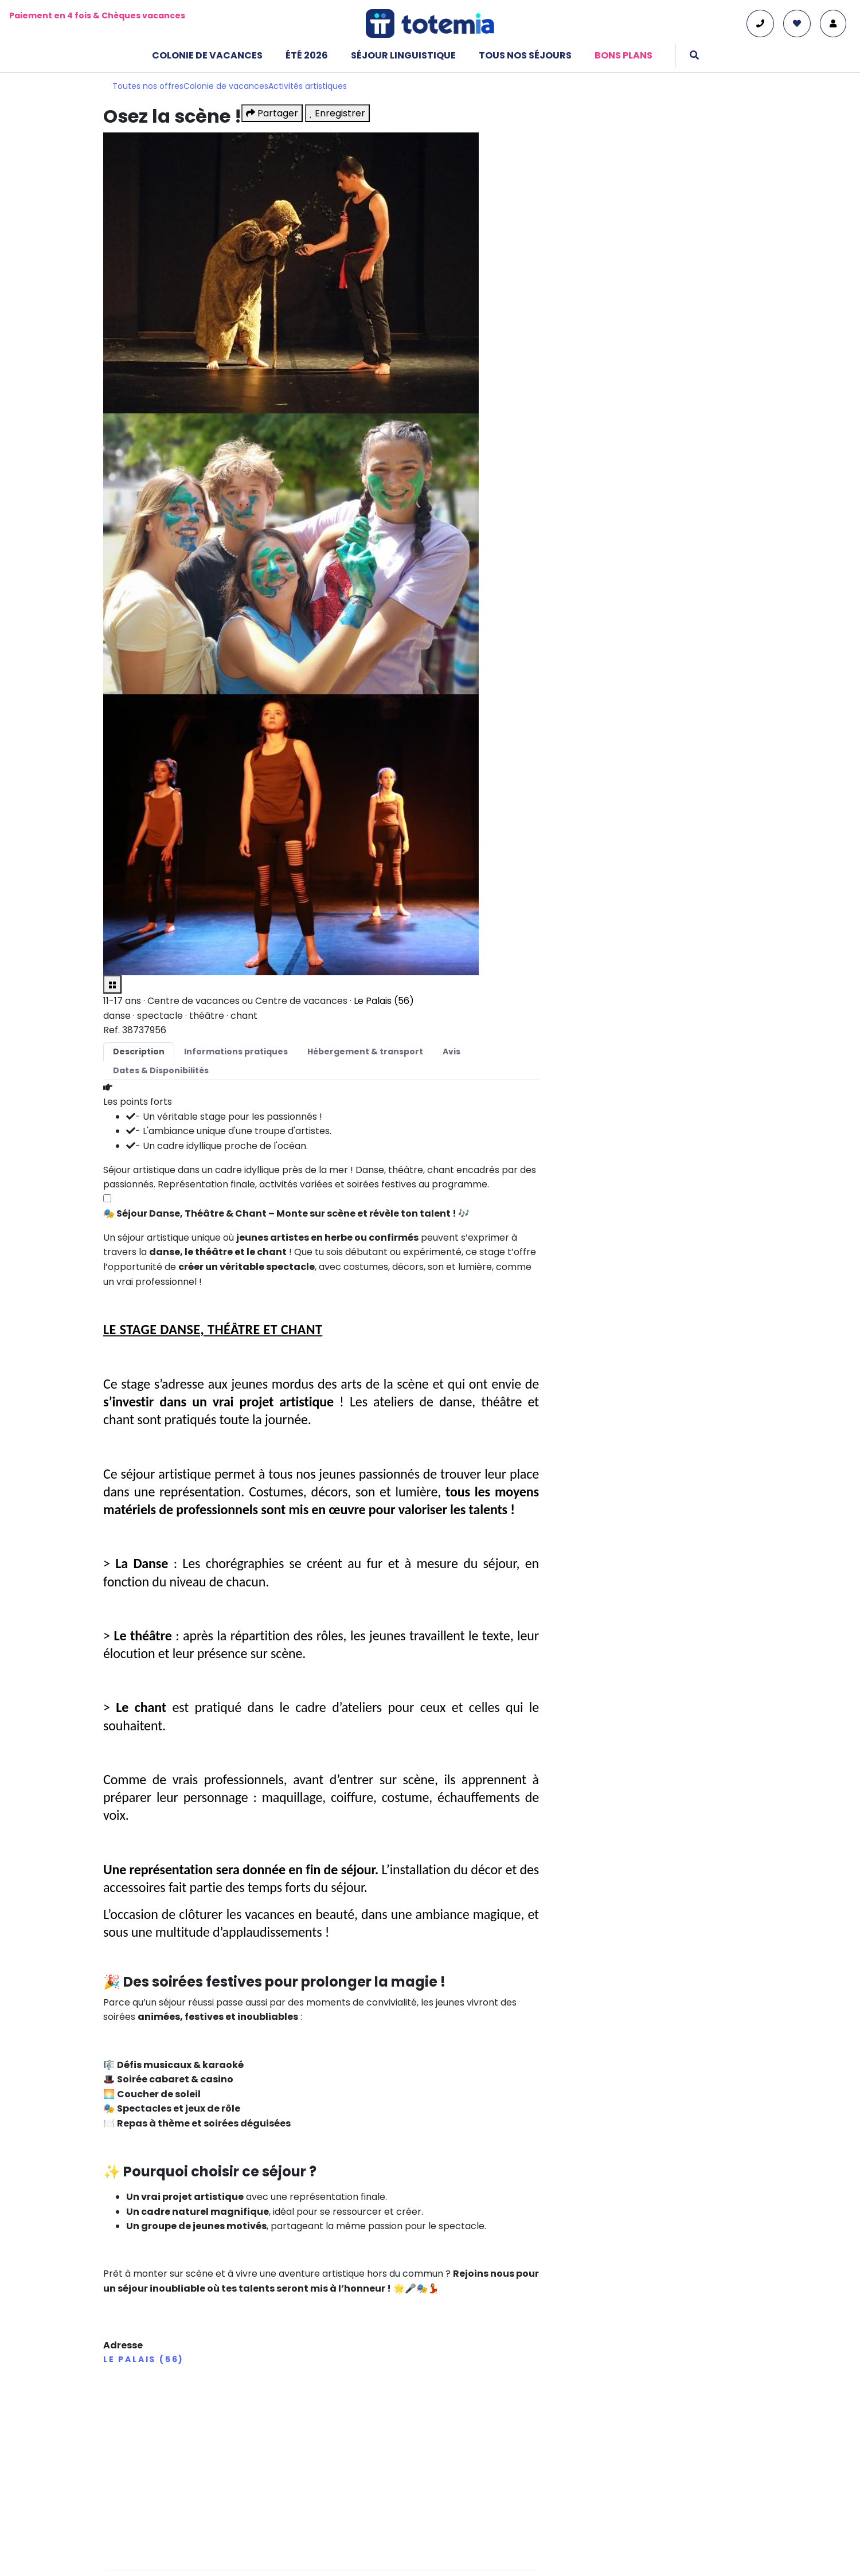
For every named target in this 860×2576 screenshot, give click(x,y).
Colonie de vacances (207, 55)
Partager (272, 113)
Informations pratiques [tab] (236, 1051)
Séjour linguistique (403, 55)
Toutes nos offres (147, 86)
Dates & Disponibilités (161, 1070)
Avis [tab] (451, 1051)
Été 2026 (307, 55)
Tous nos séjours (525, 55)
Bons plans (623, 55)
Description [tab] (139, 1051)
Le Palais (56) (384, 1000)
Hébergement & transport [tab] (365, 1051)
